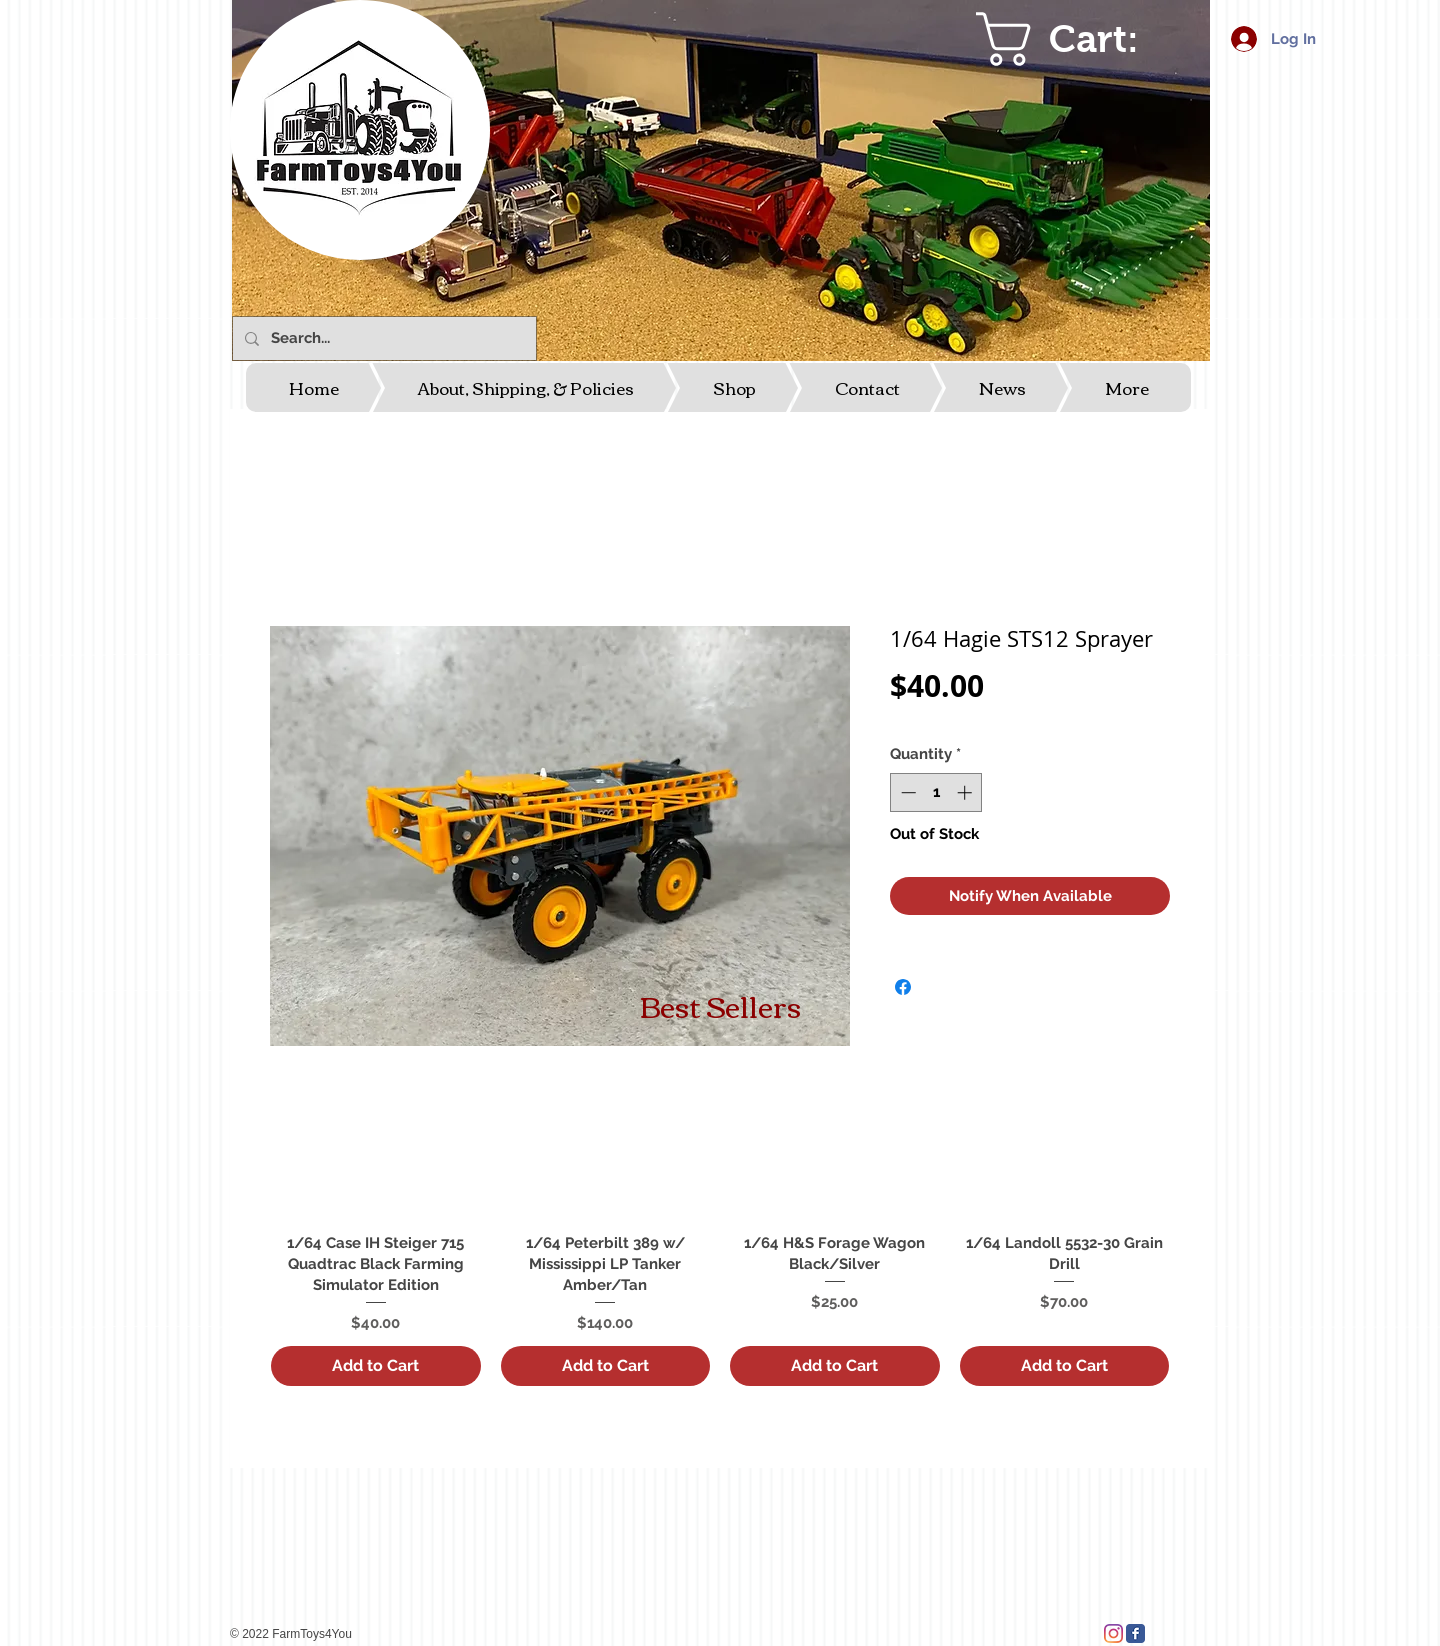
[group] (720, 1223)
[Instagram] (1113, 1633)
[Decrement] (906, 792)
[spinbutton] (936, 792)
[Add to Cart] (376, 1366)
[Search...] (382, 338)
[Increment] (966, 792)
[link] (1087, 39)
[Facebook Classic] (1135, 1633)
